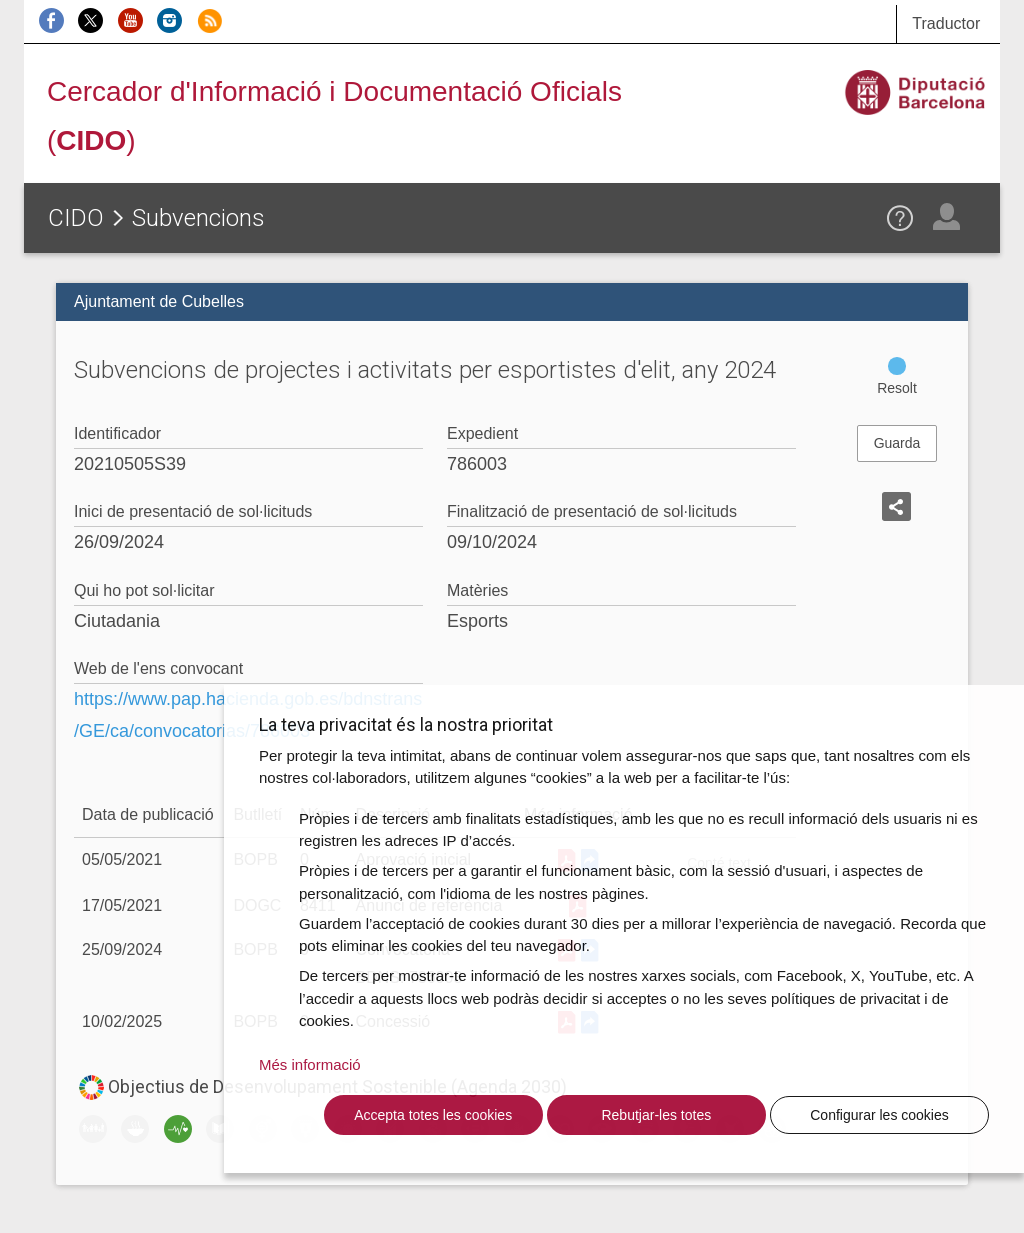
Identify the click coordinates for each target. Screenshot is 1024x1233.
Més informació (310, 1064)
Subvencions (198, 218)
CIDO (76, 218)
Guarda (897, 443)
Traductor (946, 23)
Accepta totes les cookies (433, 1115)
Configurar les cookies (879, 1115)
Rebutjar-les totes (656, 1115)
